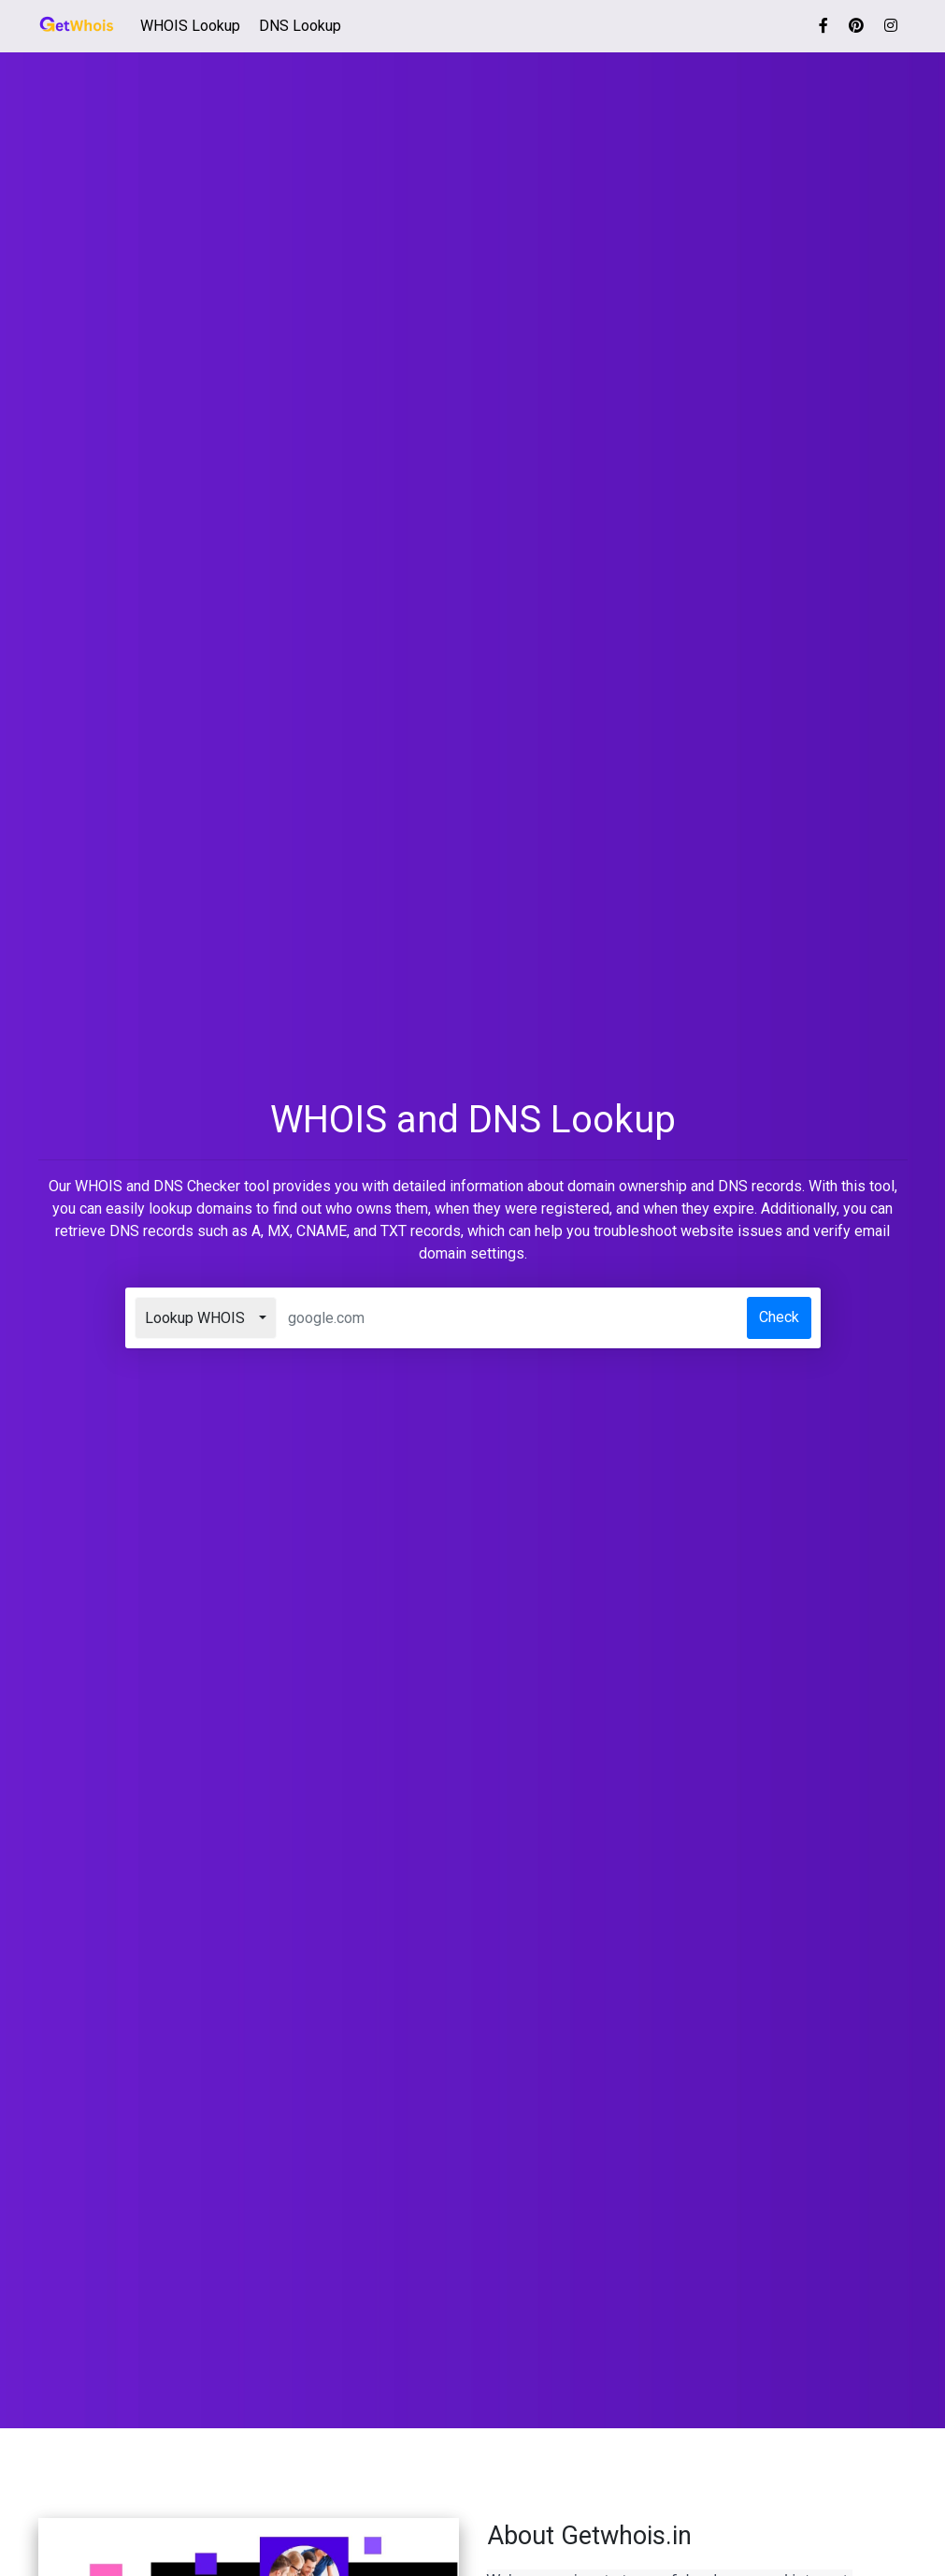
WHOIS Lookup (194, 24)
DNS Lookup (300, 26)
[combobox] (206, 1318)
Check (779, 1317)
